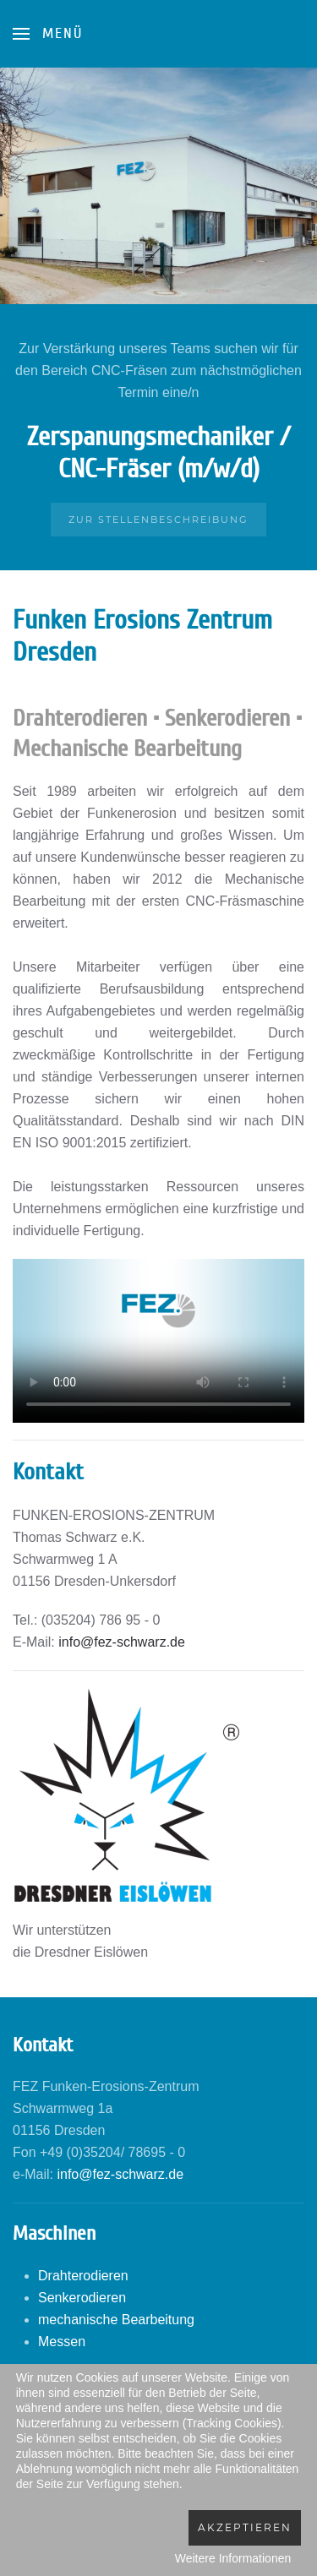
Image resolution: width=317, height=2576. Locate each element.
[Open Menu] (48, 34)
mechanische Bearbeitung (116, 2319)
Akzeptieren (245, 2527)
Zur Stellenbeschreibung (158, 520)
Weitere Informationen (233, 2558)
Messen (61, 2341)
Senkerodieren (82, 2297)
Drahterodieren (83, 2275)
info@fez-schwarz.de (121, 1642)
